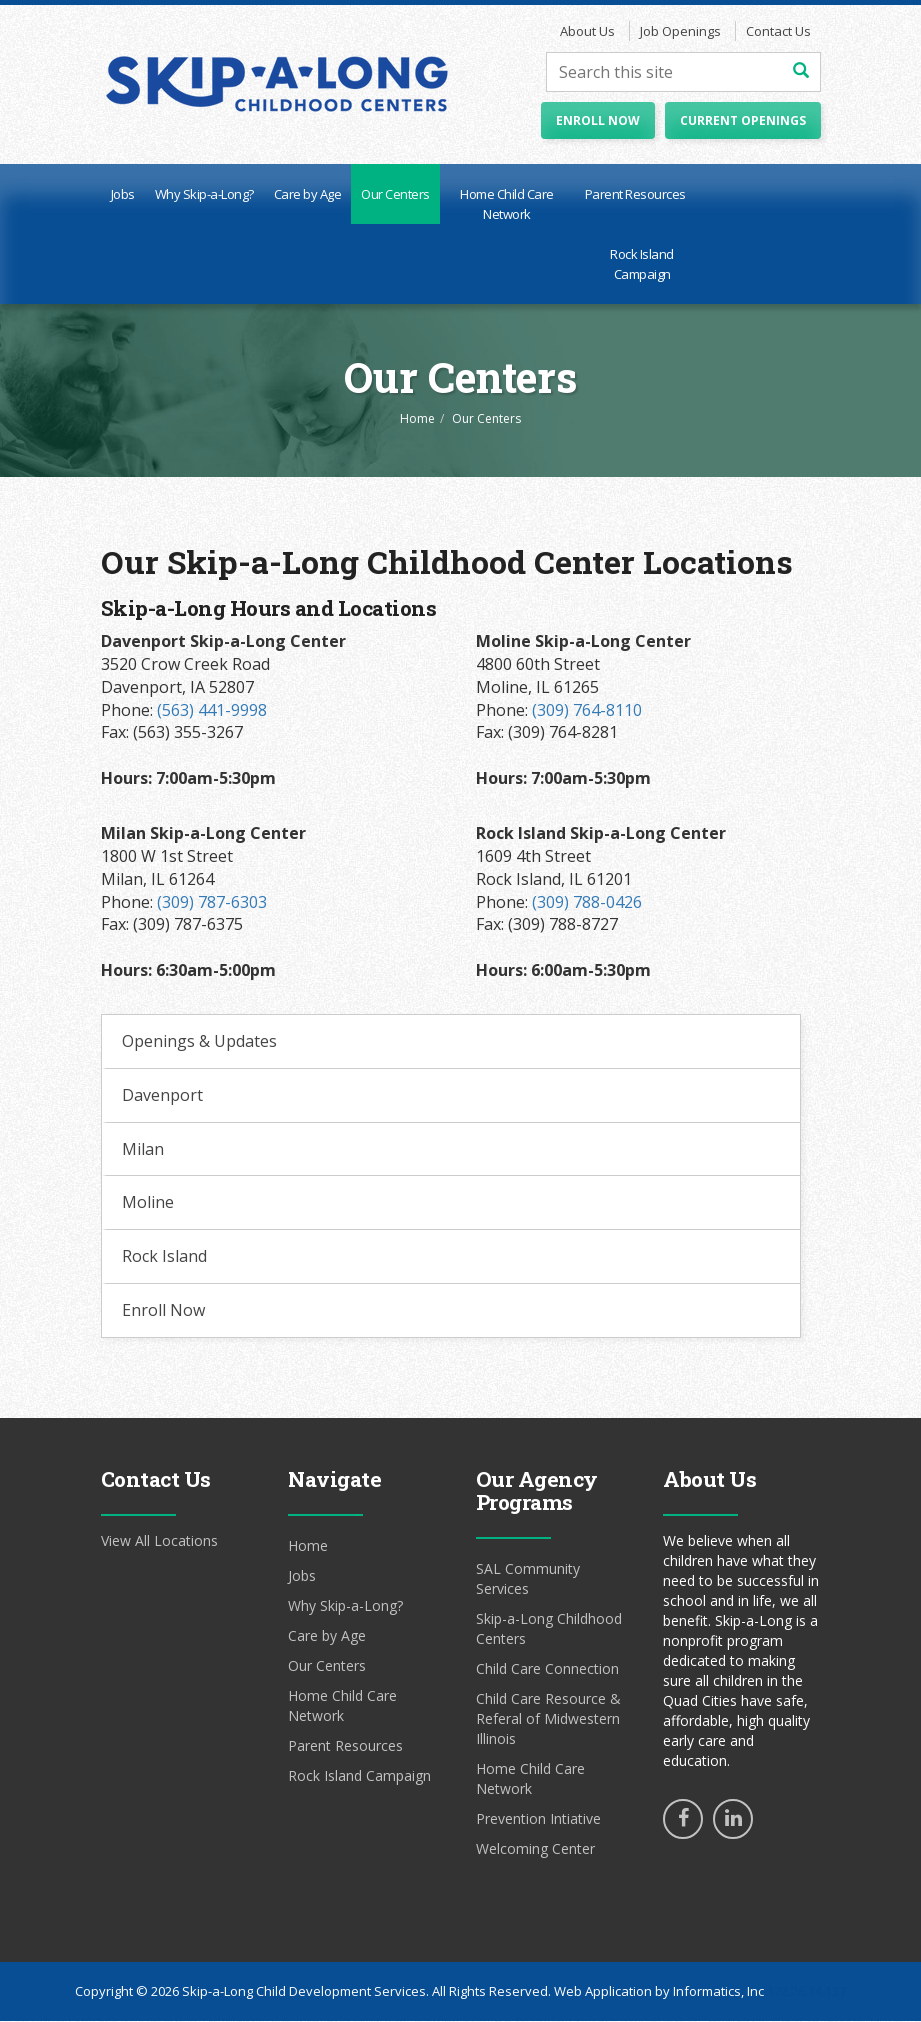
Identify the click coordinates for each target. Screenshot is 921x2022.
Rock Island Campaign (642, 265)
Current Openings (743, 121)
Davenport (162, 1096)
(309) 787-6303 (212, 903)
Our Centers (395, 195)
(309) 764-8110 (587, 711)
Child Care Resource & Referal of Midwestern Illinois (548, 1719)
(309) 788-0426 (587, 903)
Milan (143, 1150)
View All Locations (159, 1541)
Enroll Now (598, 121)
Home (417, 419)
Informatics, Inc (718, 1992)
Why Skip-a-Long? (204, 195)
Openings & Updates (199, 1042)
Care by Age (308, 195)
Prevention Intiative (538, 1819)
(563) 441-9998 (212, 711)
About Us (587, 32)
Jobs (123, 195)
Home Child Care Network (507, 205)
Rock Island (164, 1258)
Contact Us (778, 32)
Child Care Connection (547, 1669)
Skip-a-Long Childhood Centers (549, 1629)
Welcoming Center (535, 1849)
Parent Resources (635, 195)
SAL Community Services (528, 1579)
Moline (148, 1204)
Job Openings (680, 32)
